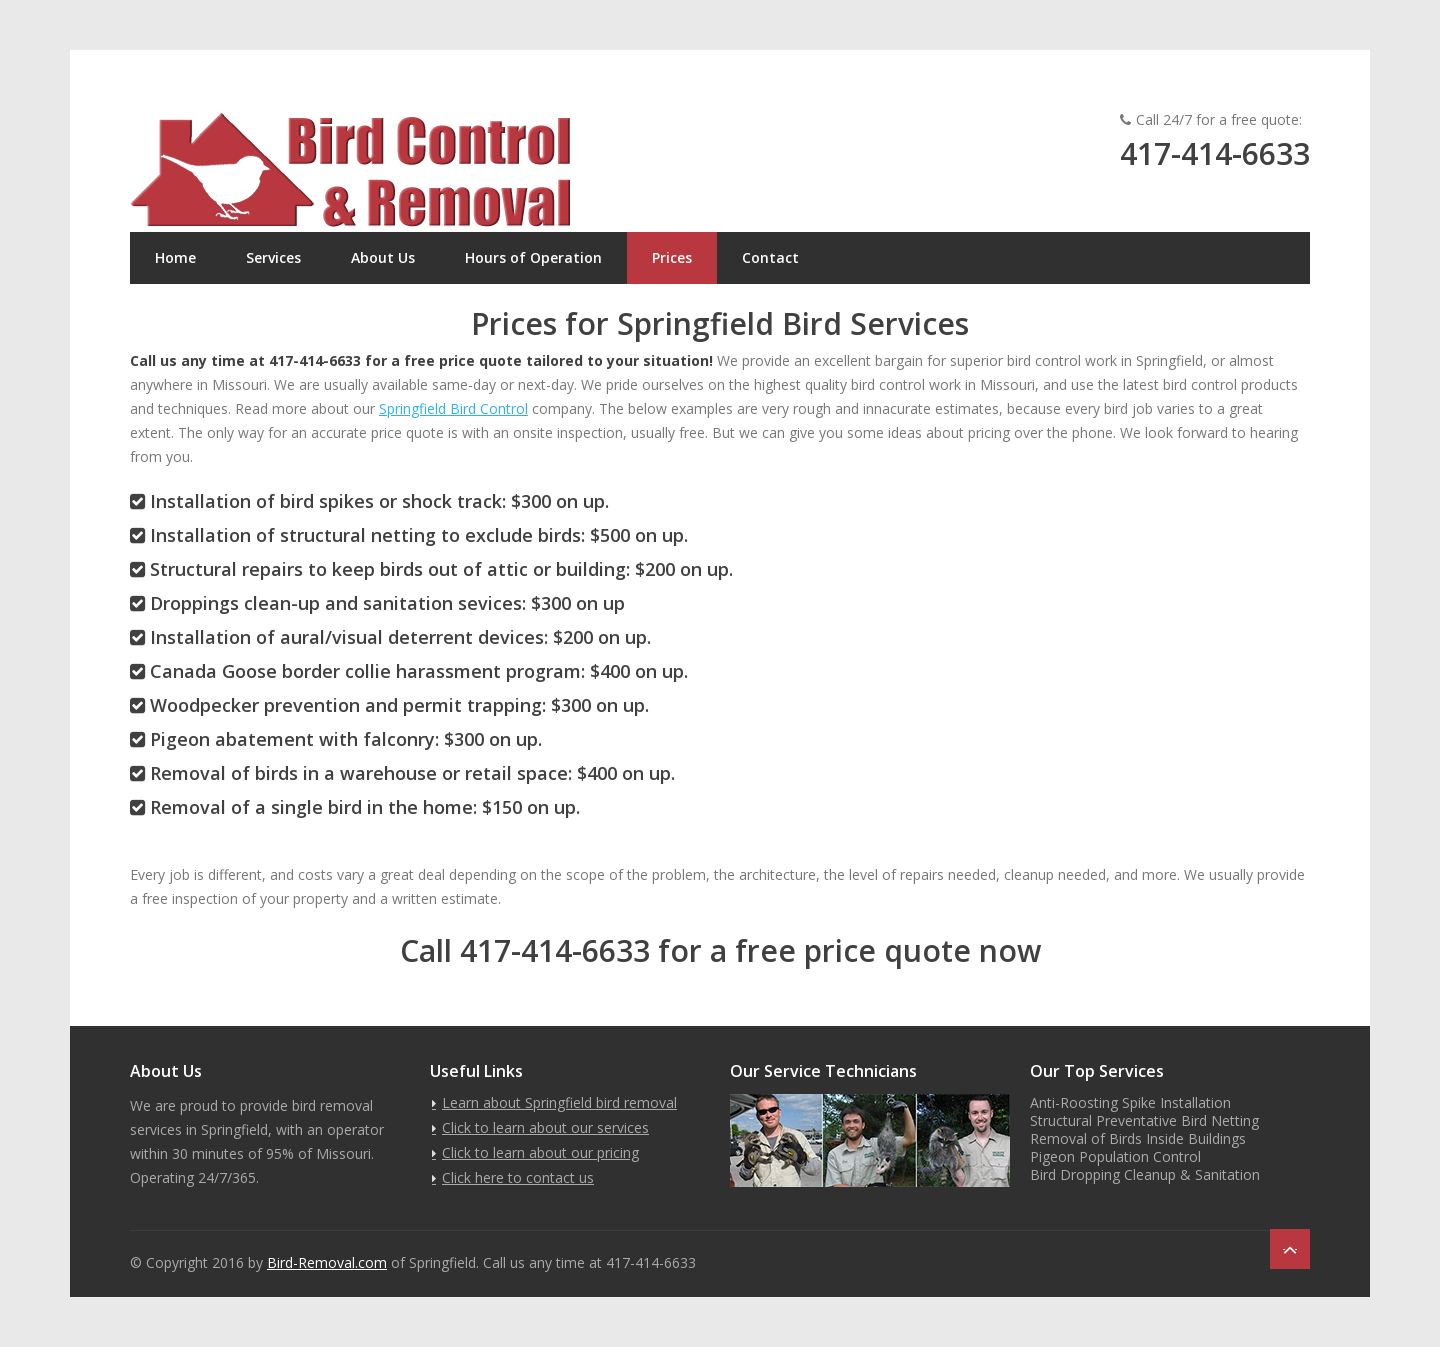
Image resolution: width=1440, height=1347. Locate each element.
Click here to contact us (518, 1177)
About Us (383, 257)
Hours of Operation (533, 257)
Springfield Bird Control (453, 408)
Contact (770, 257)
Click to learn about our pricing (540, 1152)
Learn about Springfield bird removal (559, 1102)
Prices (672, 257)
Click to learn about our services (545, 1127)
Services (273, 257)
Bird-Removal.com (327, 1262)
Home (175, 257)
